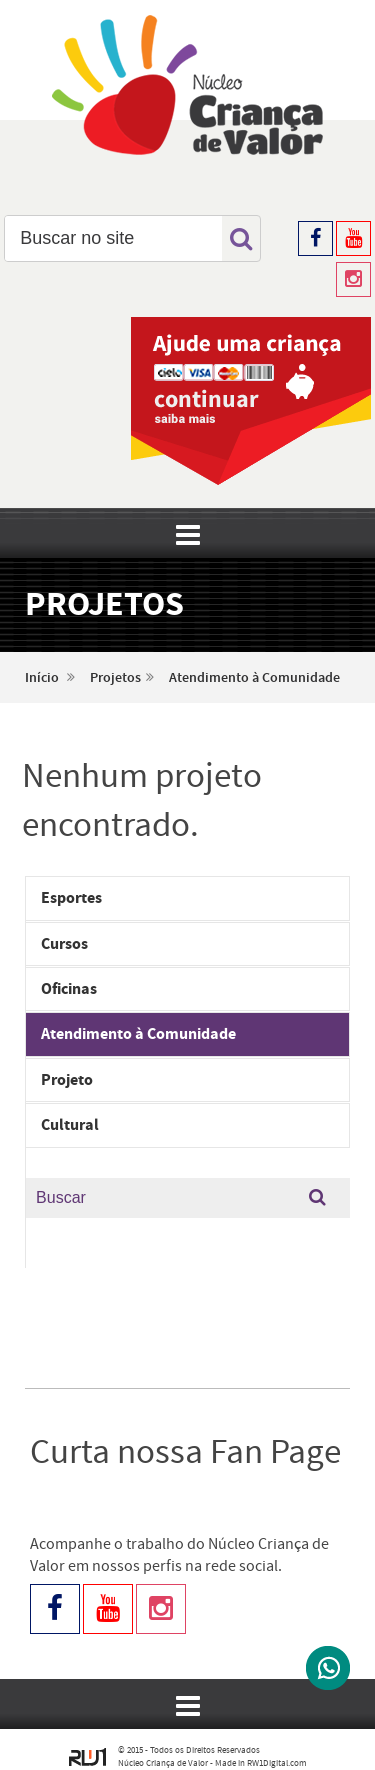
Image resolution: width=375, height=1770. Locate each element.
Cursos (64, 944)
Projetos (115, 678)
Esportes (71, 898)
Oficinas (69, 989)
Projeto (67, 1080)
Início (42, 678)
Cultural (70, 1125)
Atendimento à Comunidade (254, 678)
